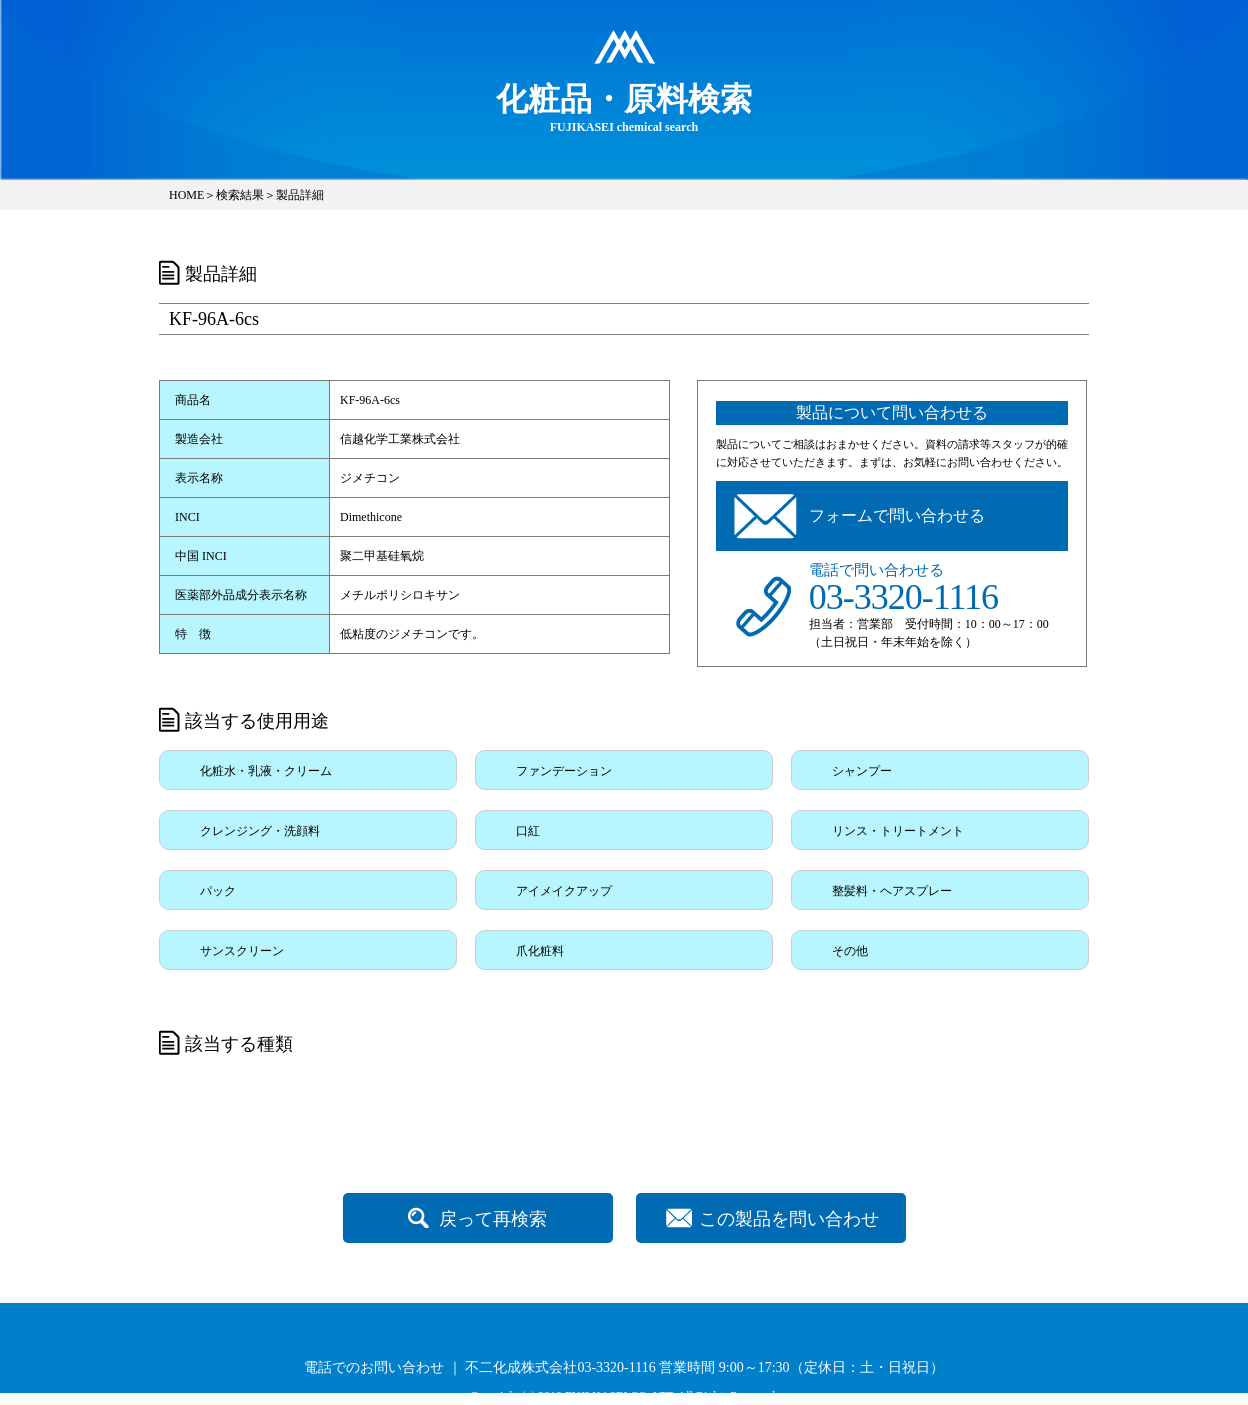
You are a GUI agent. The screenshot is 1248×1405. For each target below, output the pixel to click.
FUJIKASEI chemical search (624, 107)
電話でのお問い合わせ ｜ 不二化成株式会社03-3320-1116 (479, 1367)
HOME (186, 195)
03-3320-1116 (903, 597)
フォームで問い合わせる (897, 515)
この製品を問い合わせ (789, 1219)
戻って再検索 (493, 1219)
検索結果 (240, 195)
